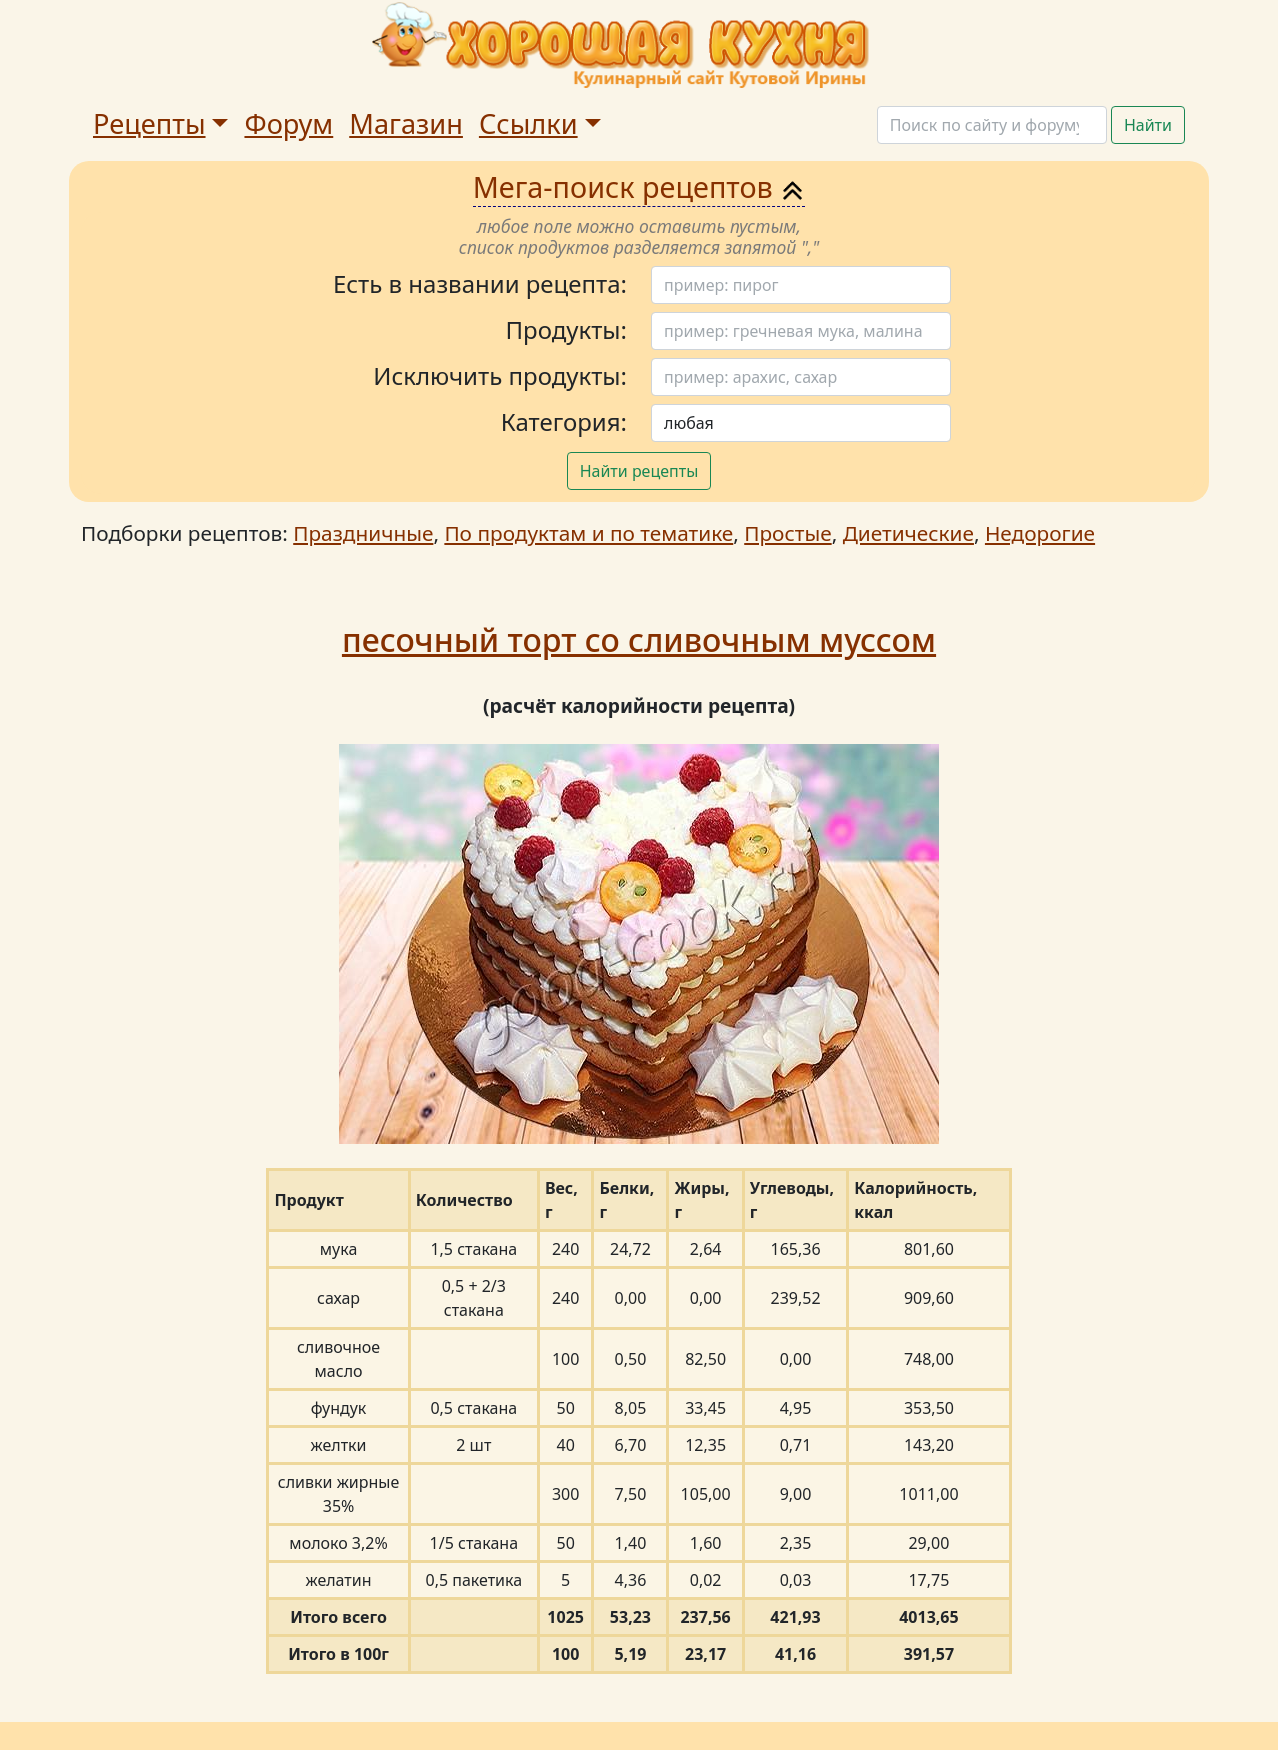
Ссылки (528, 123)
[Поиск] (992, 125)
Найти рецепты (639, 471)
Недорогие (1040, 533)
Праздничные (363, 533)
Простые (787, 533)
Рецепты (149, 123)
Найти (1148, 125)
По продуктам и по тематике (588, 533)
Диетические (908, 533)
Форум (288, 123)
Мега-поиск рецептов (639, 186)
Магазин (406, 123)
